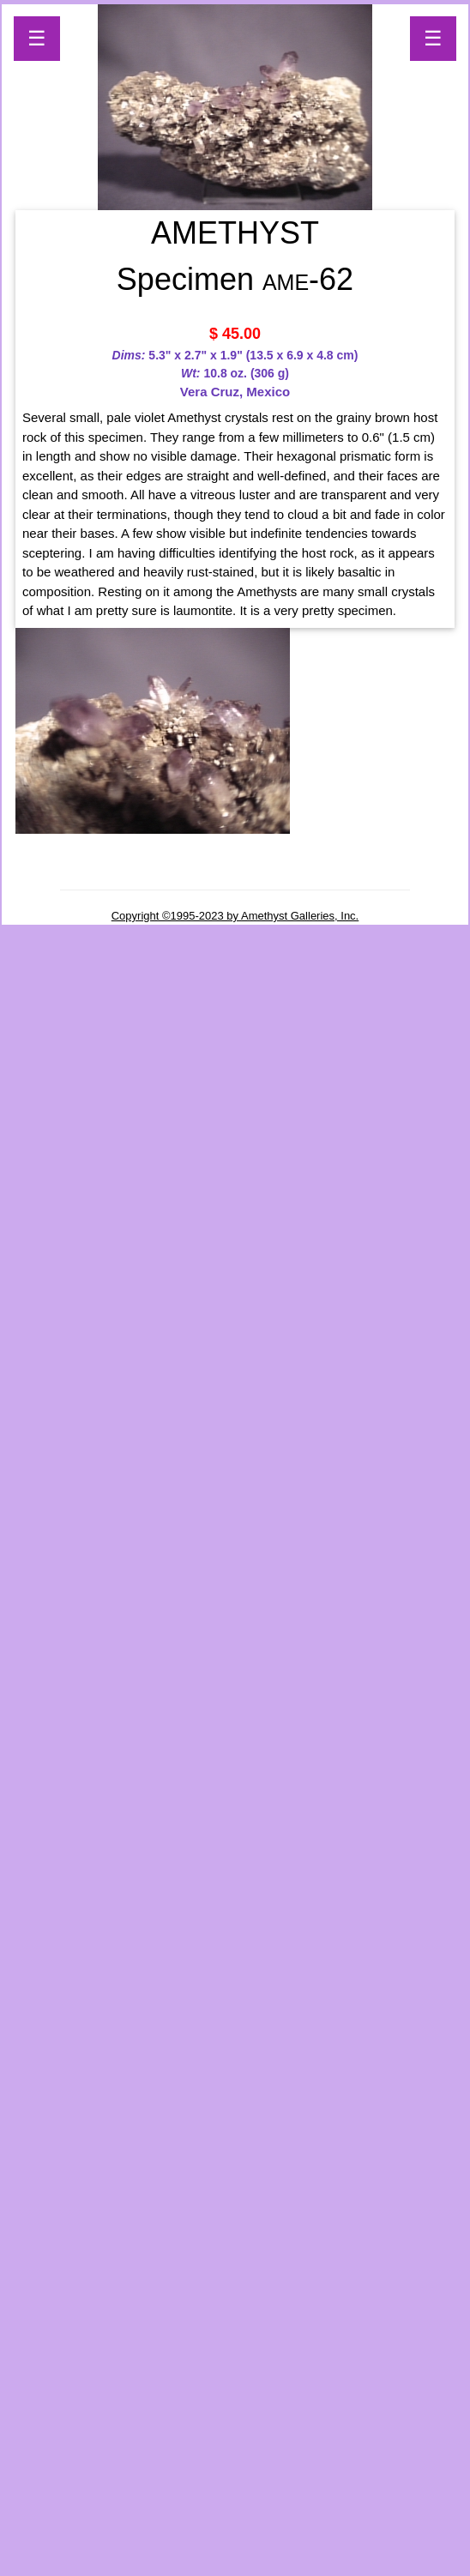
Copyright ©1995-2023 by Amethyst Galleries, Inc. (235, 915)
